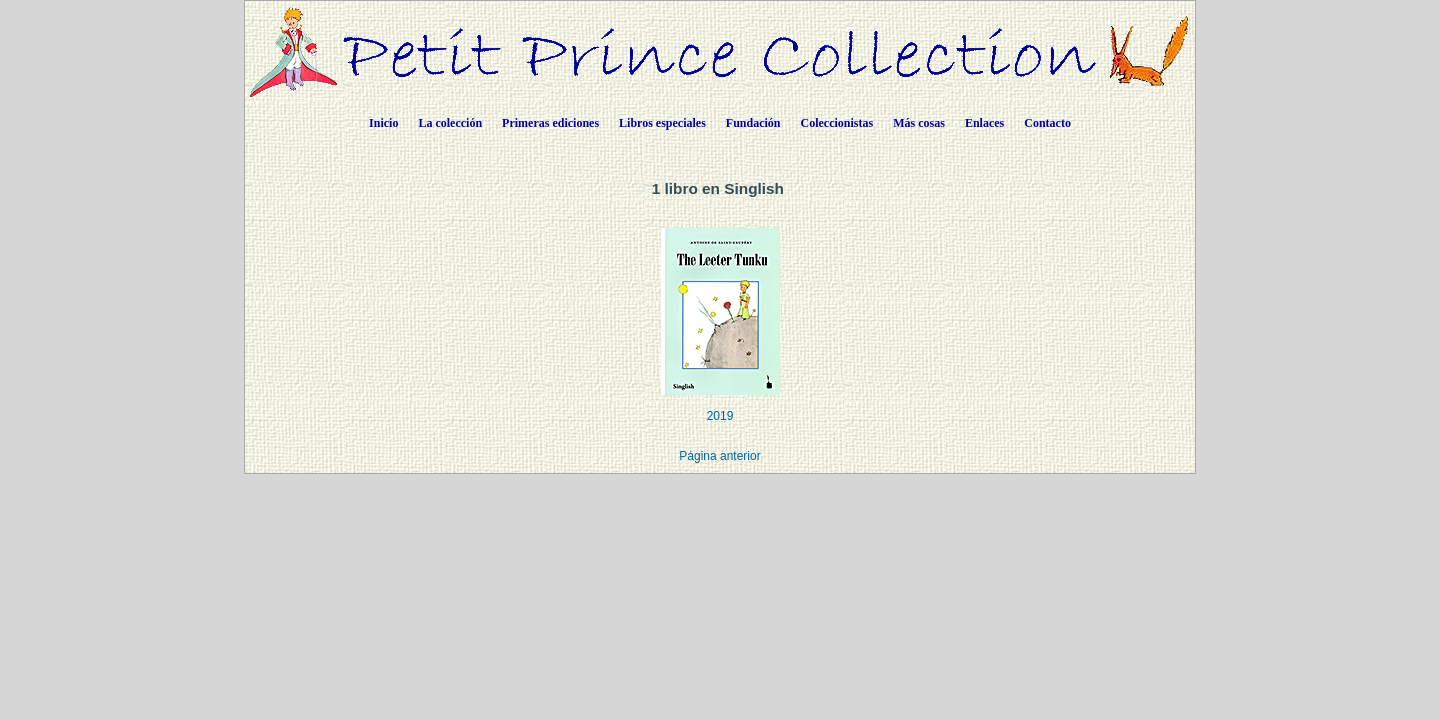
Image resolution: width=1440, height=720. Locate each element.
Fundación (753, 123)
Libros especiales (662, 123)
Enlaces (984, 123)
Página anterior (719, 456)
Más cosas (919, 123)
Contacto (1047, 123)
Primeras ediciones (550, 123)
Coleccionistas (837, 123)
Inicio (383, 123)
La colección (450, 123)
